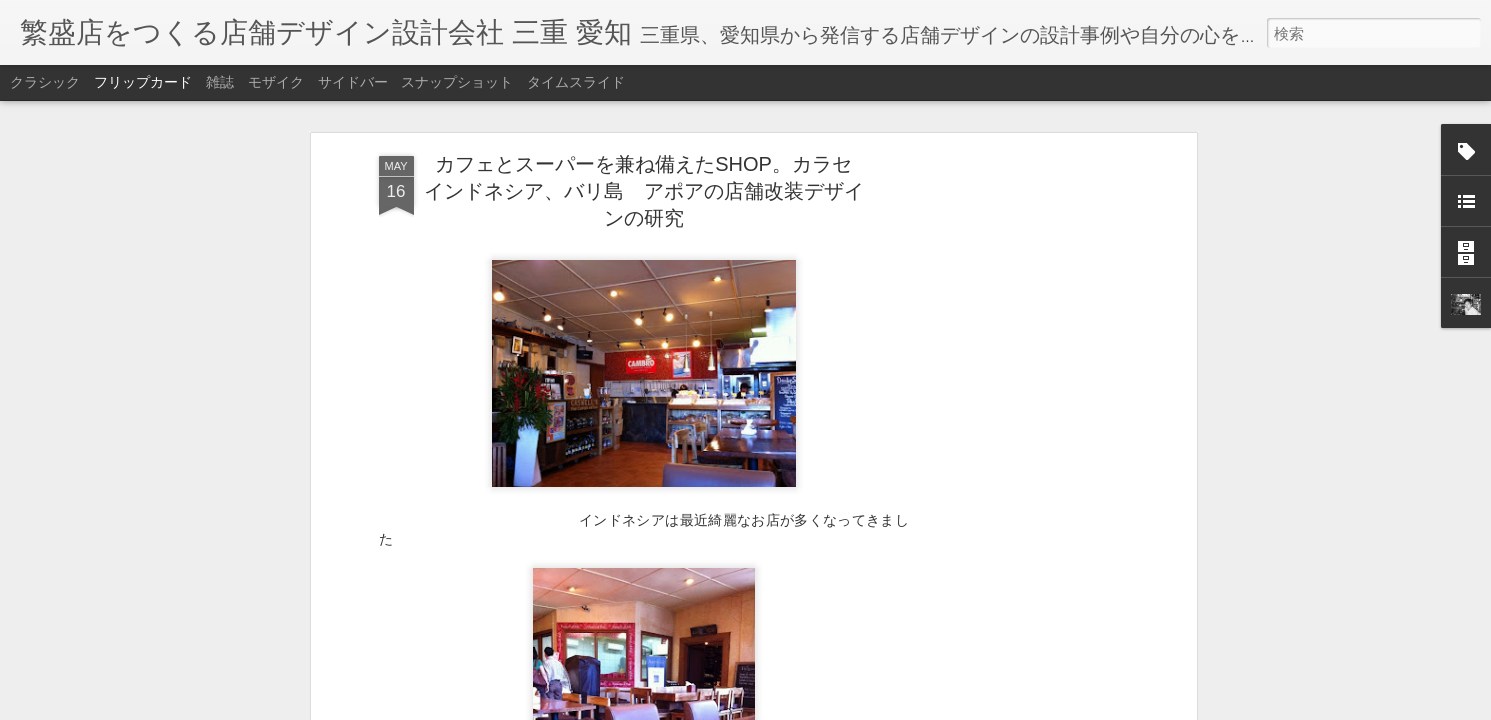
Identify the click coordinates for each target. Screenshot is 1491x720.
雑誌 (220, 82)
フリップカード (143, 82)
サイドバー (353, 82)
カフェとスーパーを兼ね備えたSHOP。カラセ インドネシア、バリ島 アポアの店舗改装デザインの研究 (648, 191)
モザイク (276, 82)
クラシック (45, 82)
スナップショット (457, 82)
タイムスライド (576, 82)
